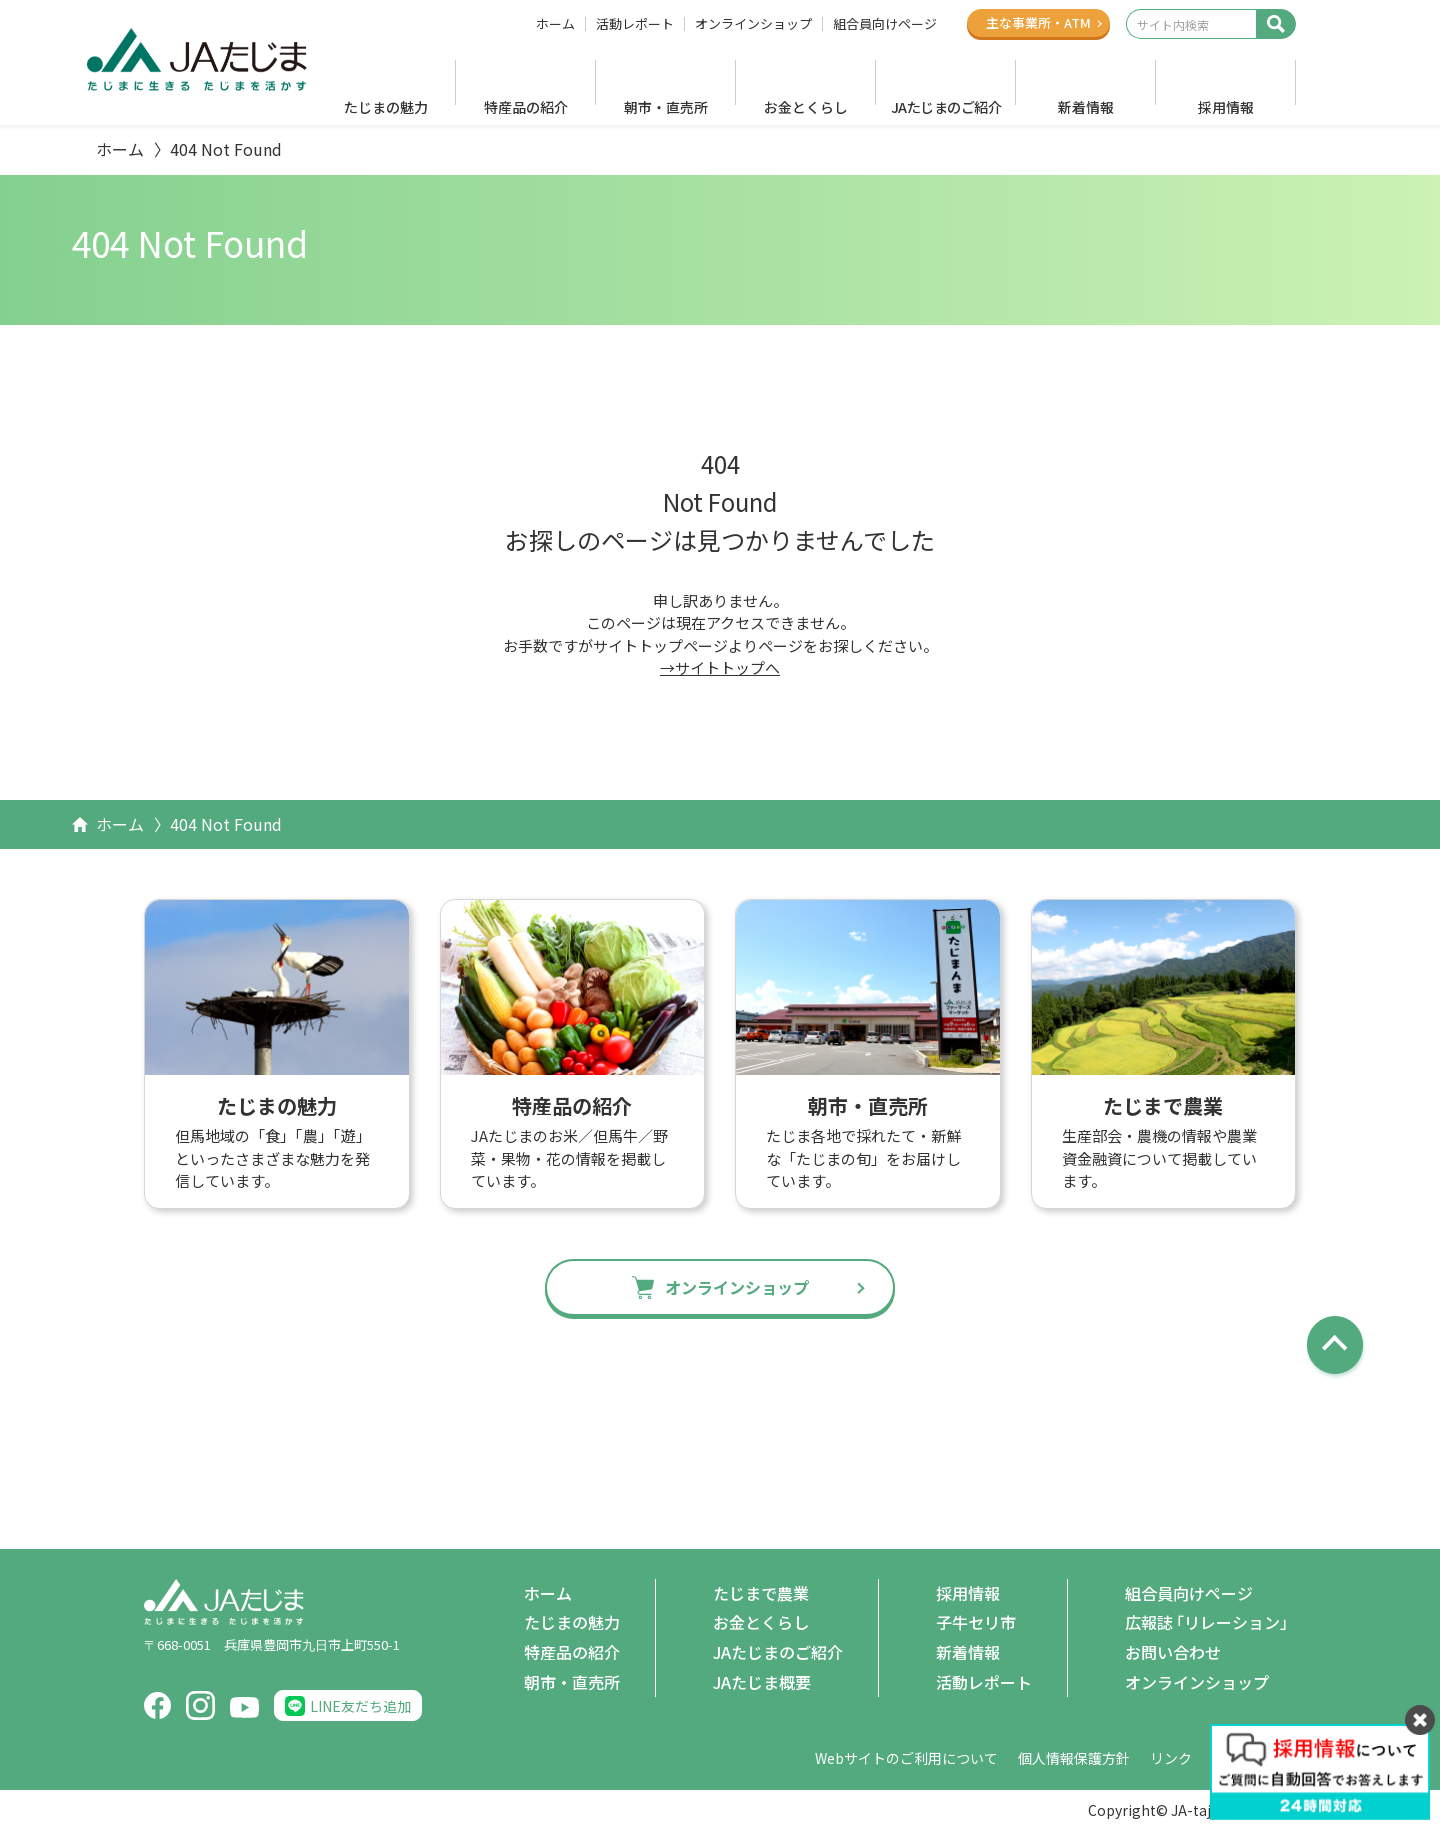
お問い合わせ (1173, 1652)
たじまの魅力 (386, 107)
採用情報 (1226, 107)
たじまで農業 (761, 1593)
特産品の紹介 (526, 107)
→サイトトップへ (720, 667)
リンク (1171, 1758)
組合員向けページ (885, 24)
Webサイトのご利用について (906, 1758)
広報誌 (1210, 1623)
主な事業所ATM (1038, 22)
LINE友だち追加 (360, 1706)
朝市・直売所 (666, 107)
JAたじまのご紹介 (946, 107)
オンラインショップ (753, 24)
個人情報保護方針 (1074, 1758)
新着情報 (1086, 107)
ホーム (555, 24)
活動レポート (635, 24)
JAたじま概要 (762, 1682)
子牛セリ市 (976, 1622)
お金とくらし (806, 107)
